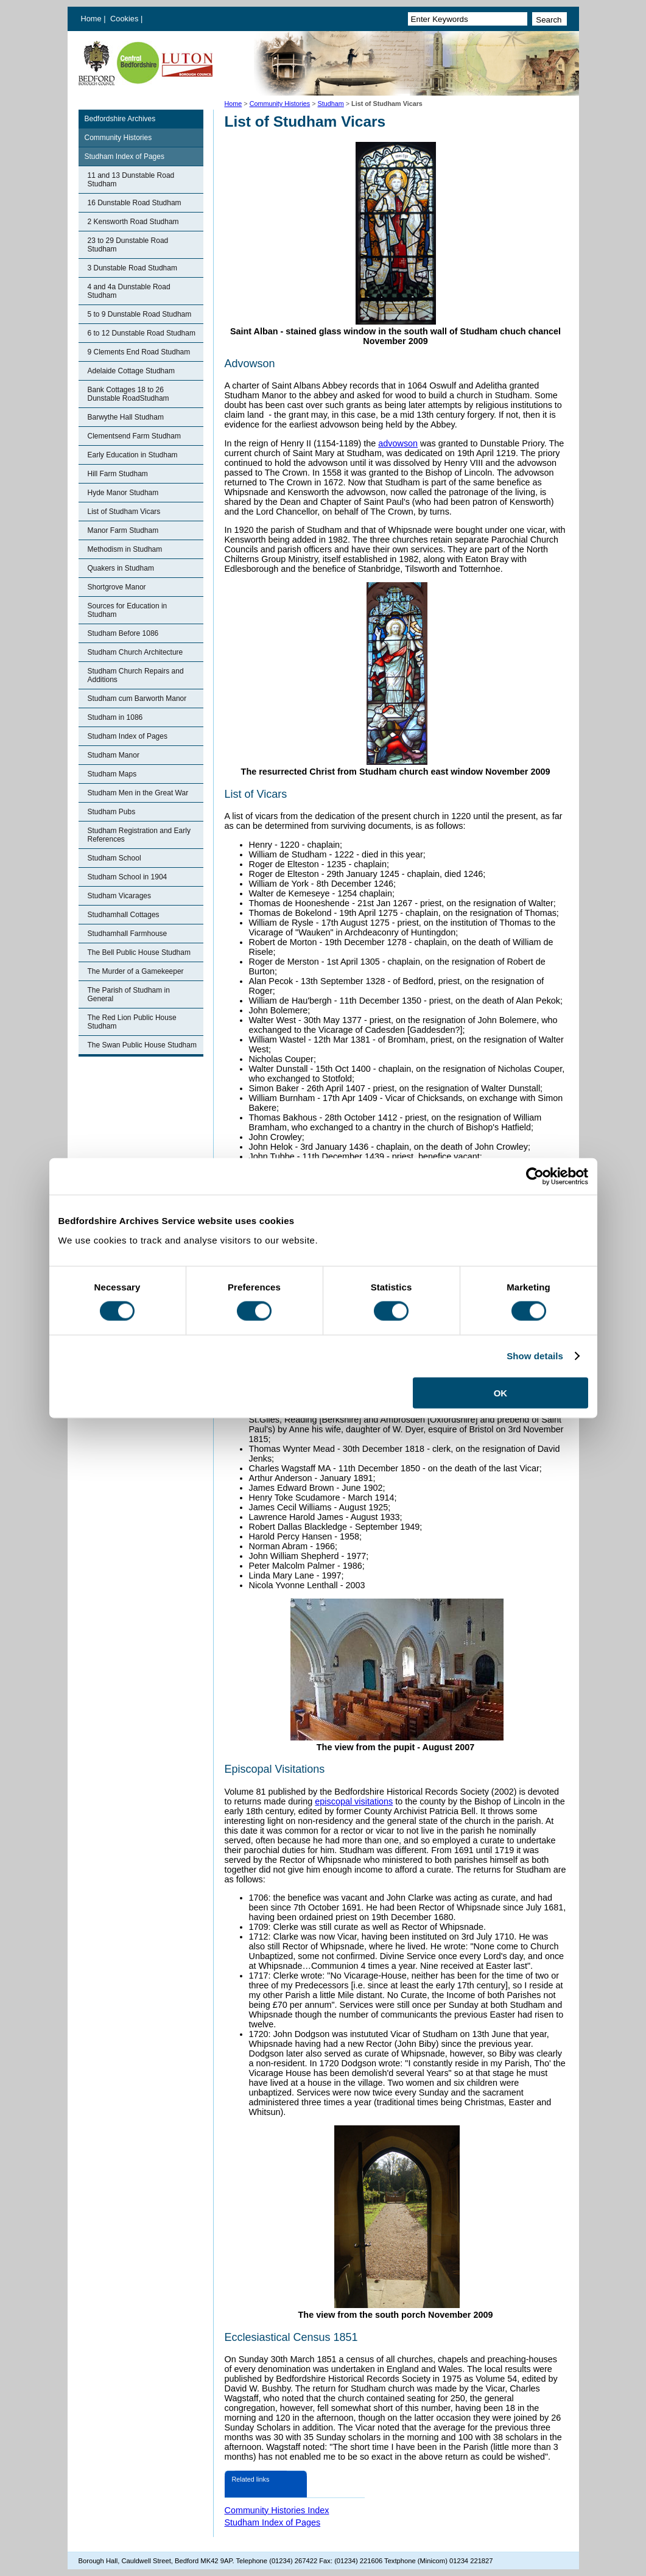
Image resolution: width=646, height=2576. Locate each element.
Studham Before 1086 (123, 633)
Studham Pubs (112, 812)
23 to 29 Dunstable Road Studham (128, 244)
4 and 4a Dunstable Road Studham (129, 291)
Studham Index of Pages (124, 156)
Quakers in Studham (121, 568)
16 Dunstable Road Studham (134, 203)
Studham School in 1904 (127, 877)
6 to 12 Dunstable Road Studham (141, 333)
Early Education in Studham (133, 455)
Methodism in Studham (125, 549)
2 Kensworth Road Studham (133, 221)
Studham (331, 103)
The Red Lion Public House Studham (132, 1021)
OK (501, 1392)
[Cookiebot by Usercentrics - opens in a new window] (535, 1176)
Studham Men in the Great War (138, 793)
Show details (535, 1356)
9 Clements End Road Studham (139, 352)
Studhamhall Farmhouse (127, 933)
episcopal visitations (354, 1801)
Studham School (114, 858)
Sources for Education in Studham (127, 610)
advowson (398, 443)
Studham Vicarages (120, 896)
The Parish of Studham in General (129, 994)
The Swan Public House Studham (142, 1045)
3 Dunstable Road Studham (132, 268)
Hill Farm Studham (118, 474)
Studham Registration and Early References (139, 834)
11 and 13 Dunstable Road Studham (131, 179)
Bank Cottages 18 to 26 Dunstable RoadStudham (128, 394)
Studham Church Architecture (135, 652)
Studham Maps (112, 774)
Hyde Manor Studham (123, 492)
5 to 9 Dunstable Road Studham (140, 314)
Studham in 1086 (115, 717)
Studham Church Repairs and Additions (136, 675)
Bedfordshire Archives (120, 118)
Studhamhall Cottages (124, 914)
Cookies (125, 18)
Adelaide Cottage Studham (131, 371)
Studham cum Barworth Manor (137, 698)
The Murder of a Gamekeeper (136, 971)
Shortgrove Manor (117, 587)
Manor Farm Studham (123, 530)
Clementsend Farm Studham (134, 436)
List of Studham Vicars (124, 511)
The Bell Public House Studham (139, 952)
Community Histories (280, 103)
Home (91, 18)
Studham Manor (113, 755)
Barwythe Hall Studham (126, 417)
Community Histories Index (277, 2510)
